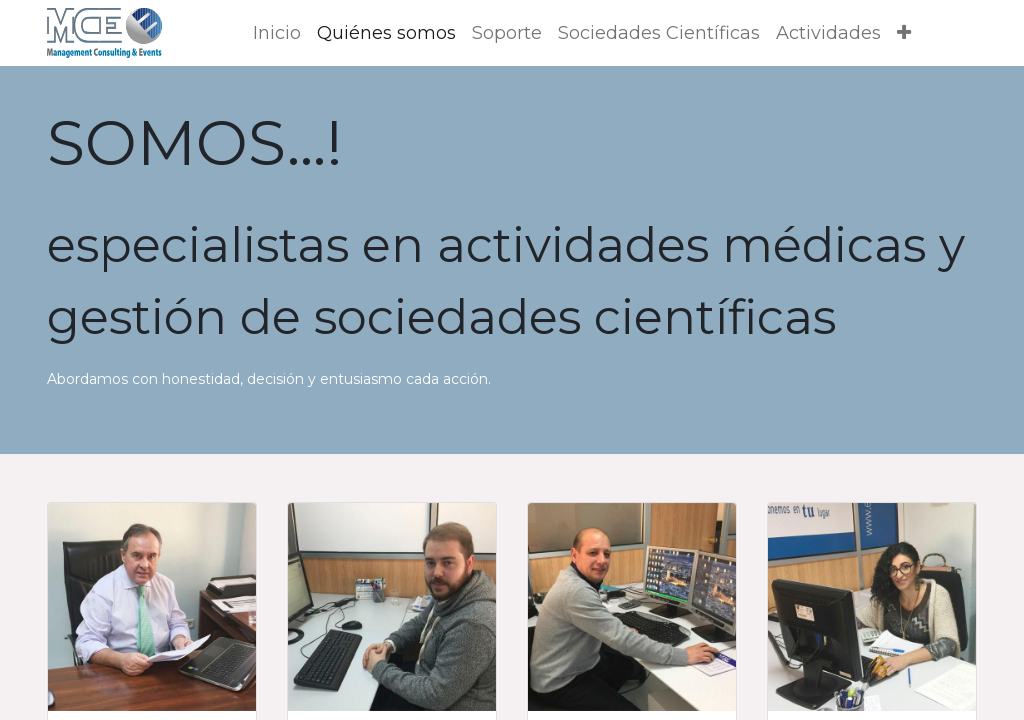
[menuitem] (277, 33)
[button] (904, 33)
